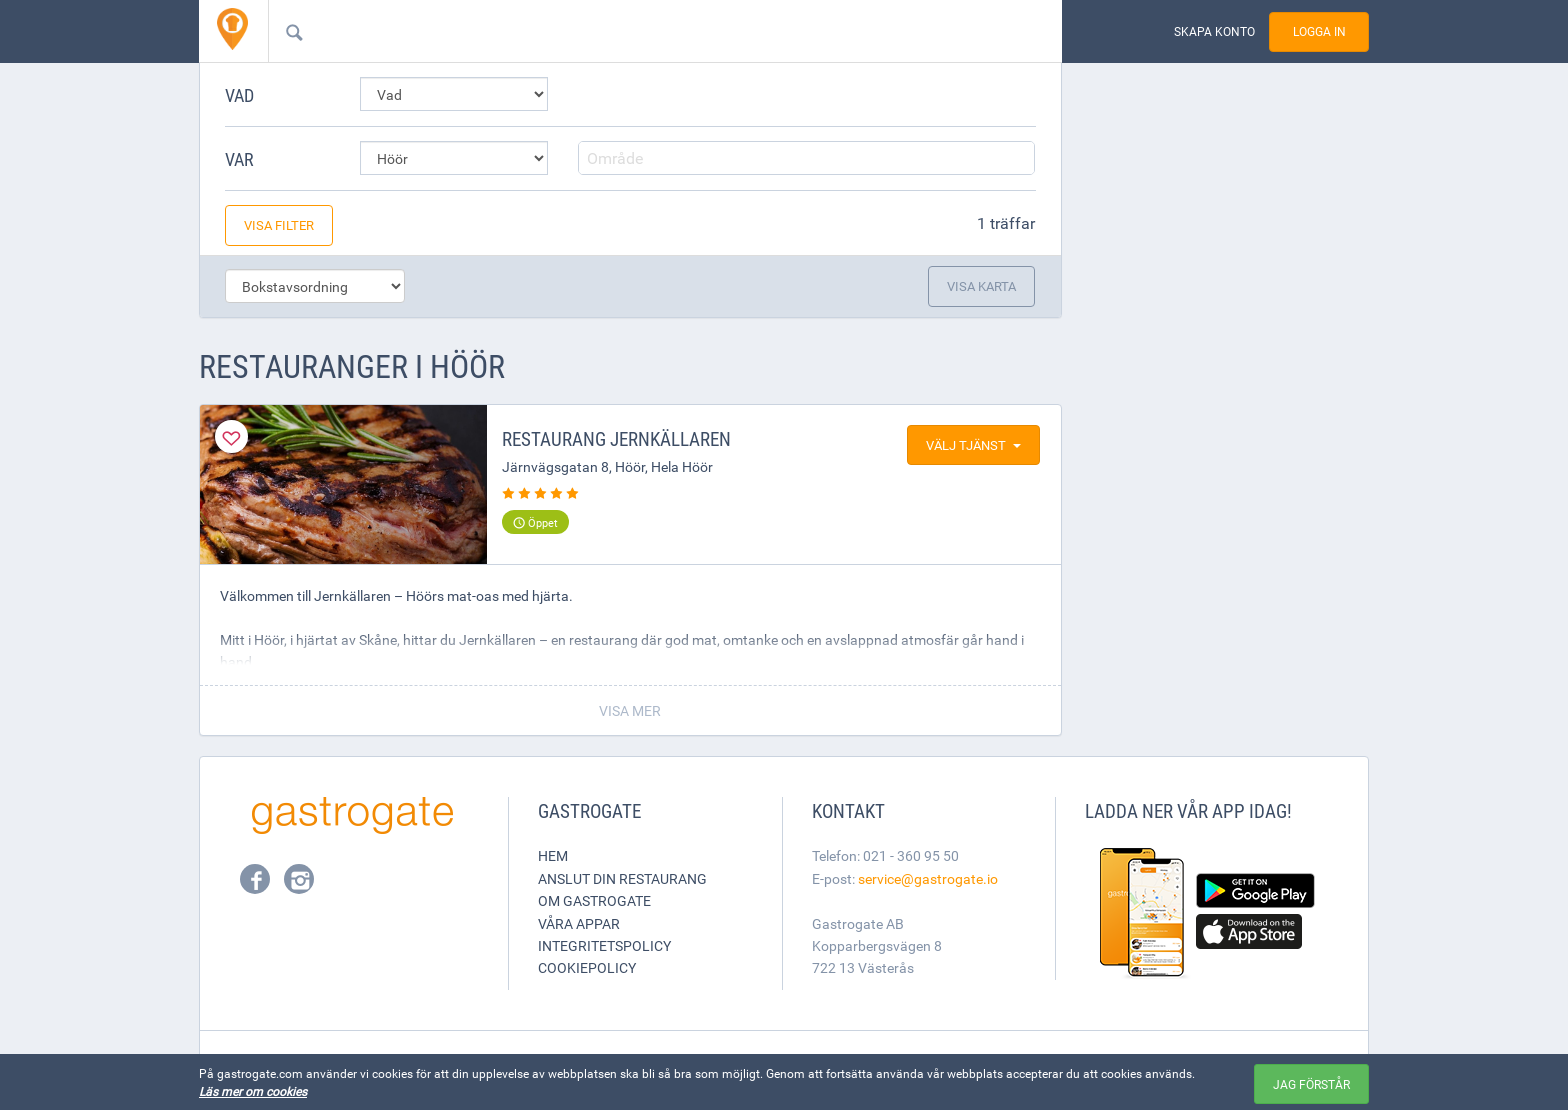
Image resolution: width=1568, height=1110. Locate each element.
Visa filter (279, 225)
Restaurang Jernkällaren (616, 439)
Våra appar (579, 923)
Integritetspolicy (604, 945)
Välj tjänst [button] (973, 445)
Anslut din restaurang (622, 878)
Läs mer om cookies (253, 1091)
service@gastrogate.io (928, 878)
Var (239, 159)
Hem (553, 855)
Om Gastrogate (594, 900)
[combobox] (633, 31)
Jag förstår (1311, 1084)
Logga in (1319, 31)
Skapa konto (1214, 31)
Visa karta (981, 286)
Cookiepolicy (587, 967)
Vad (239, 95)
